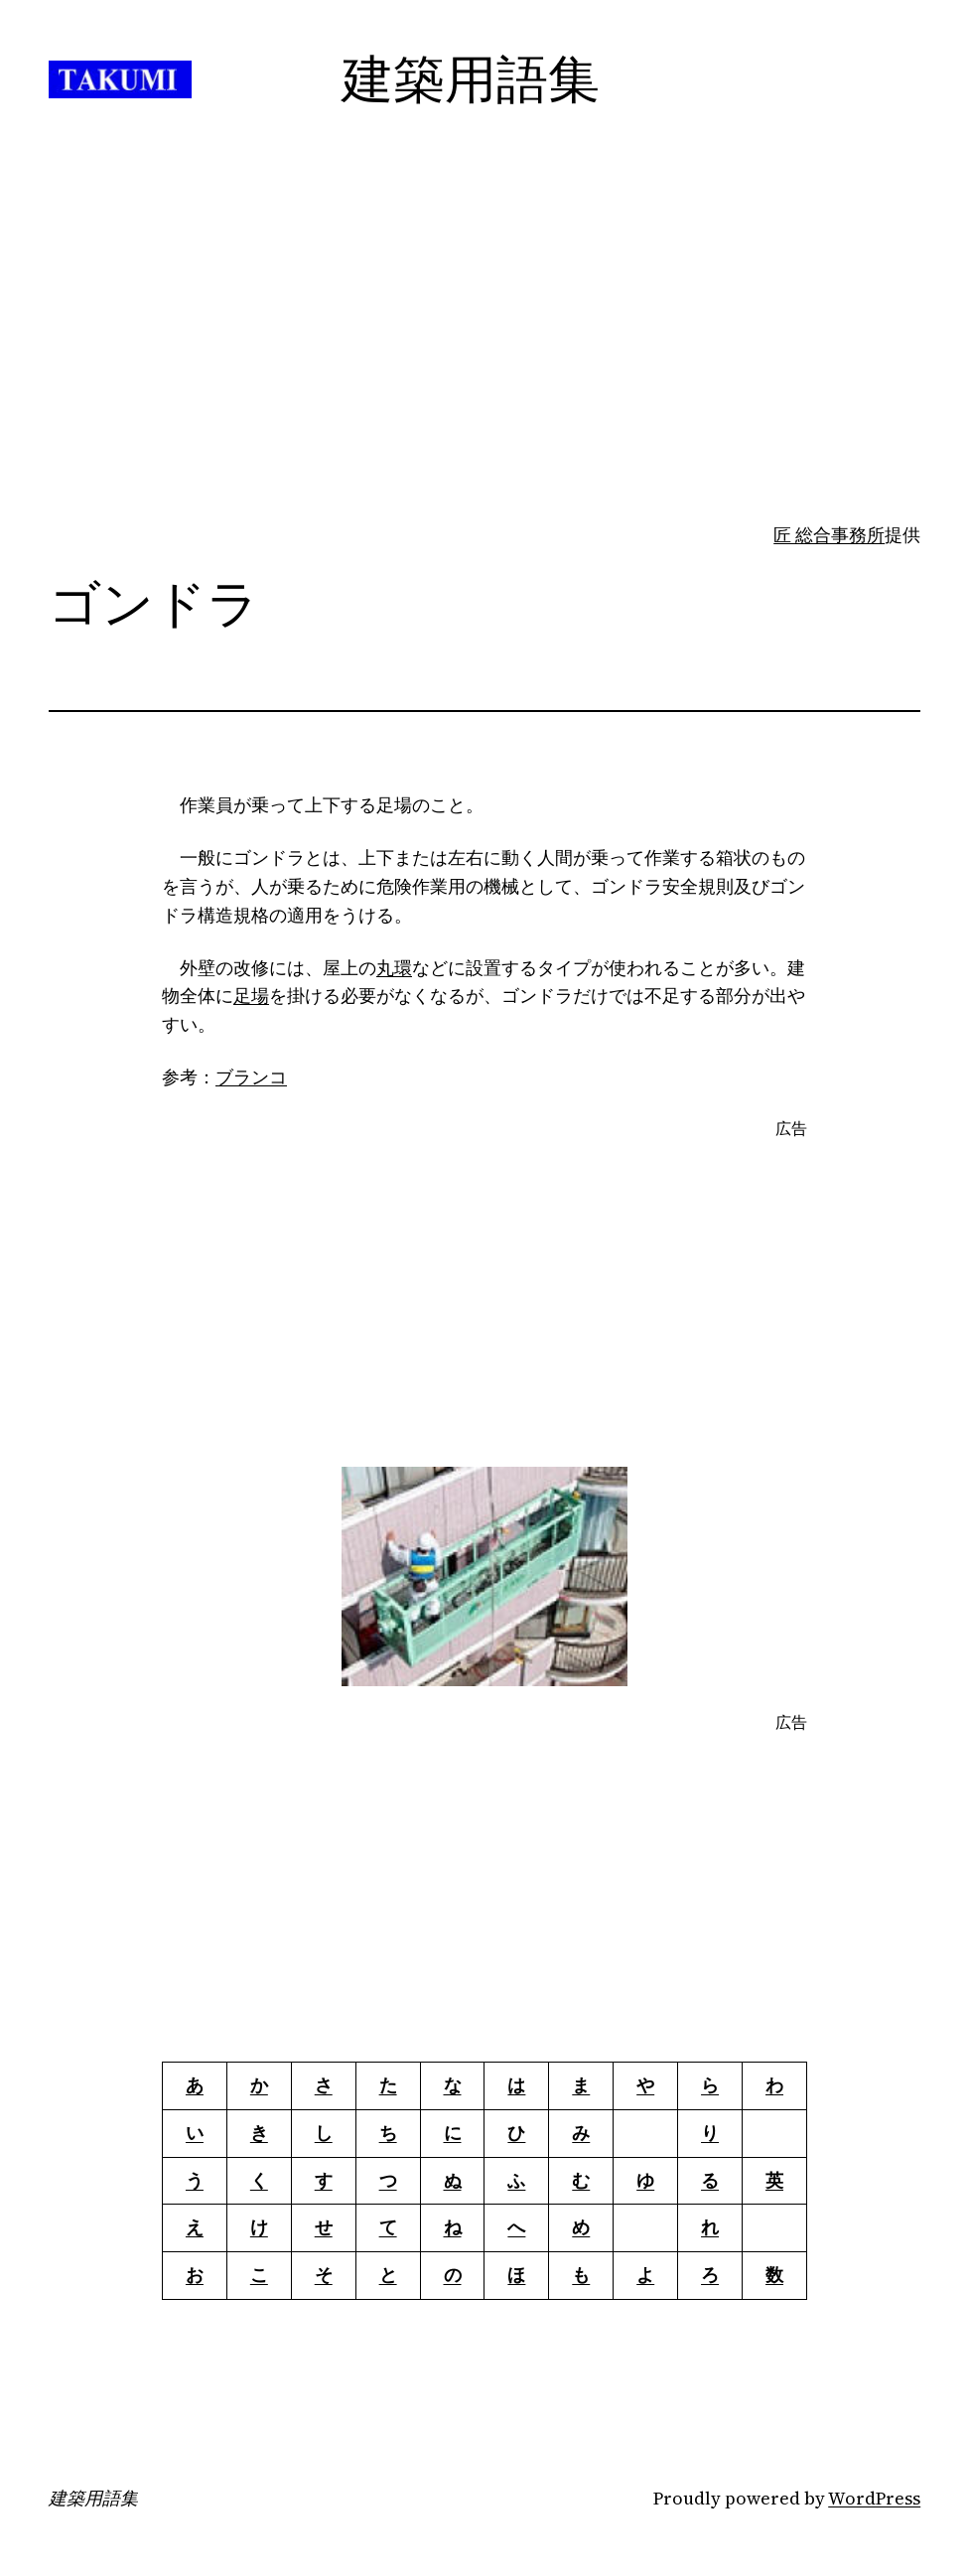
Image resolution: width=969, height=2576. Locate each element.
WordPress (874, 2498)
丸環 (394, 967)
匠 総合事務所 (829, 534)
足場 (251, 995)
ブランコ (251, 1077)
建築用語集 (93, 2498)
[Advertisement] (484, 364)
